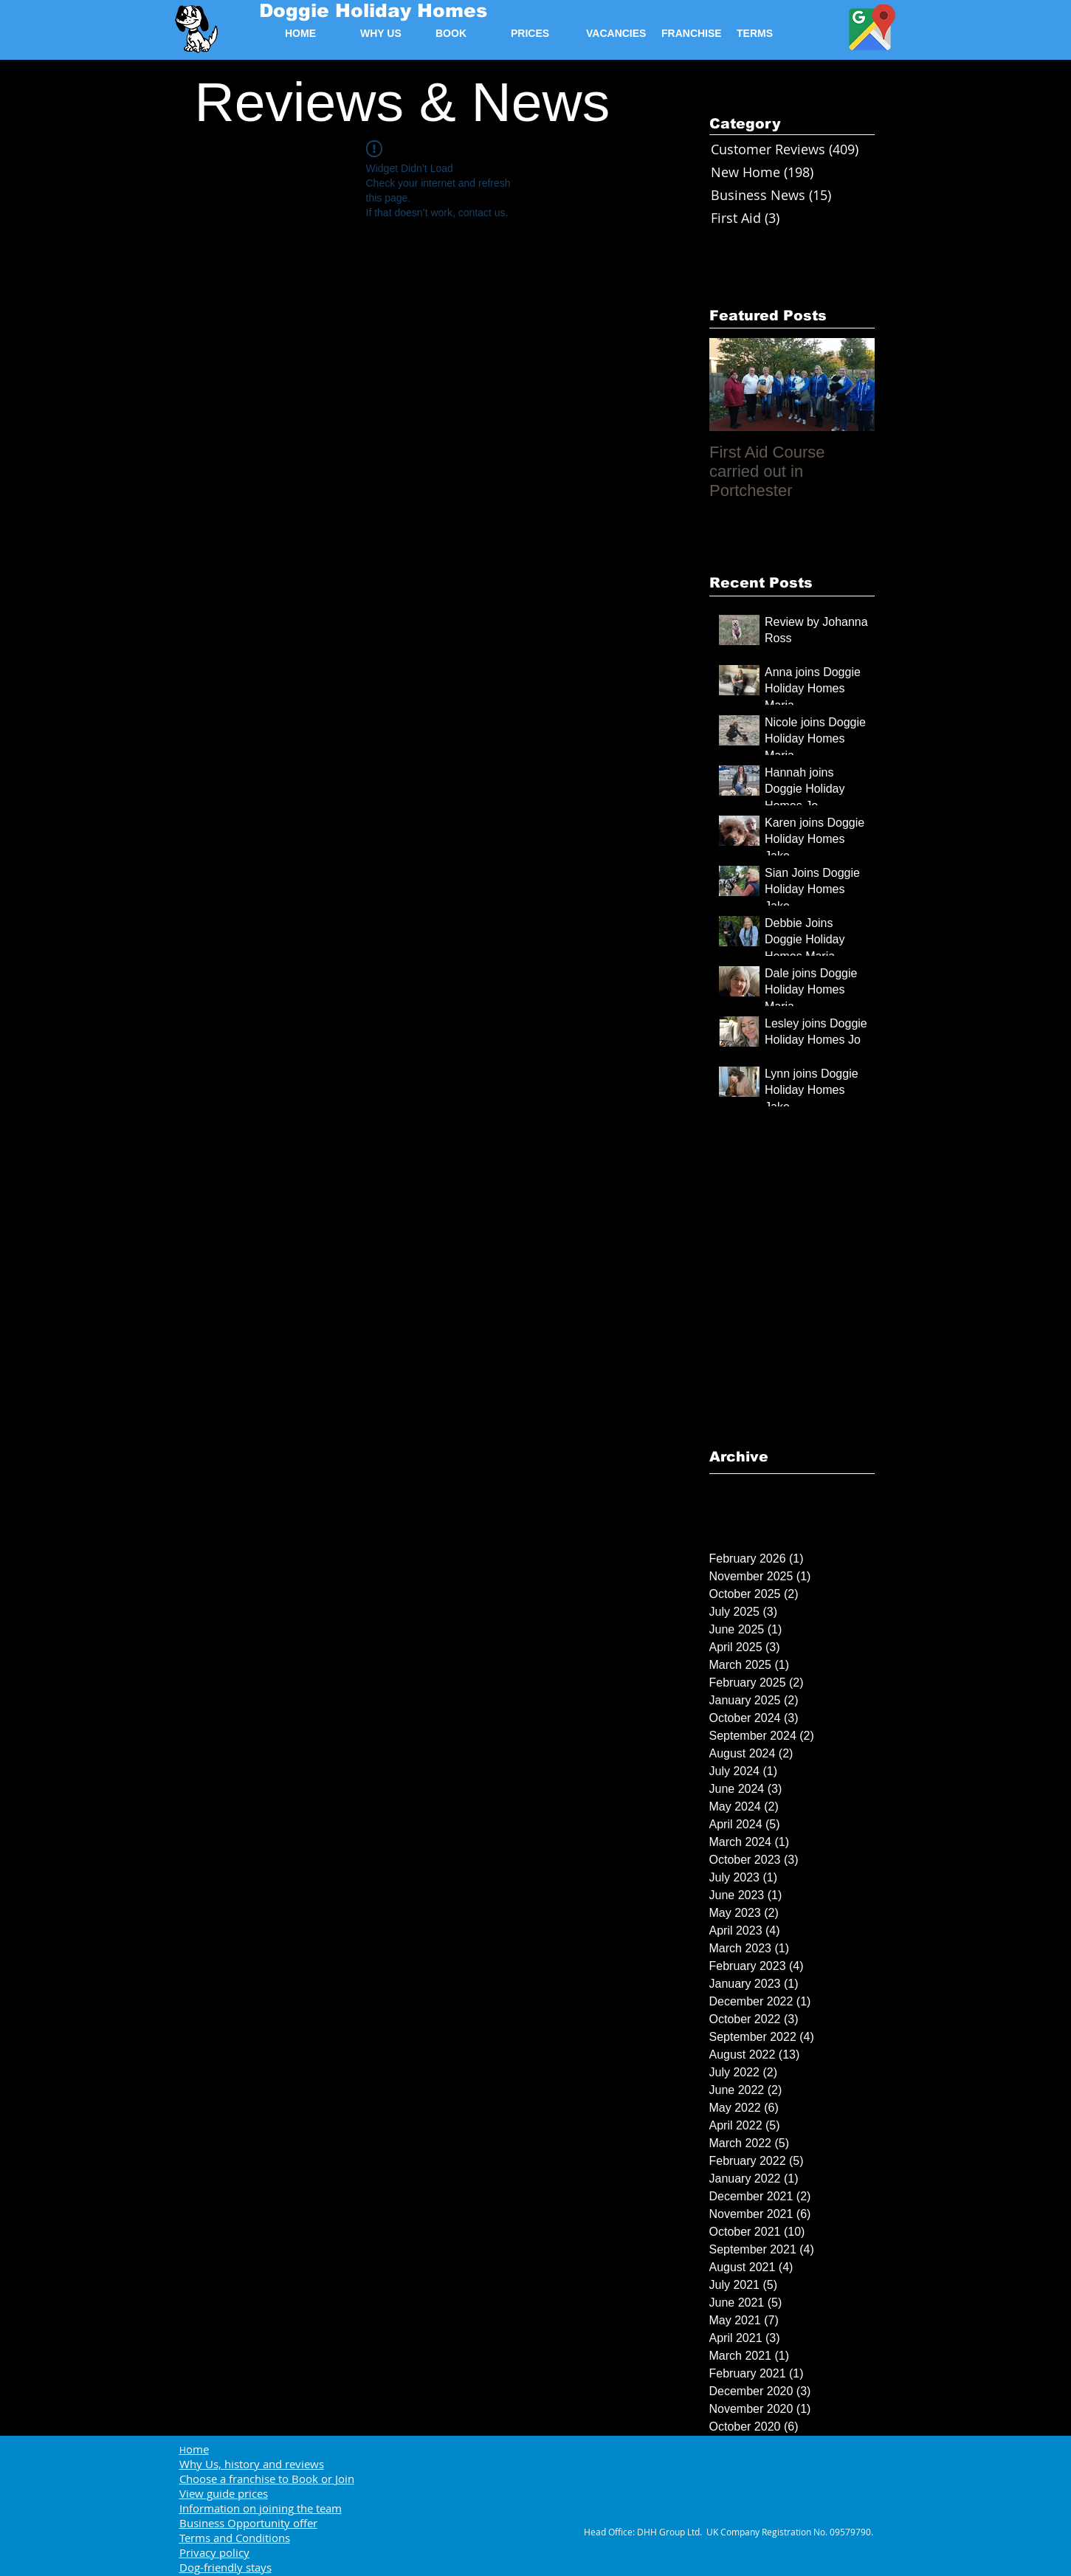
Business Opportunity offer (248, 2522)
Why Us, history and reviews (251, 2463)
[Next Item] (851, 384)
